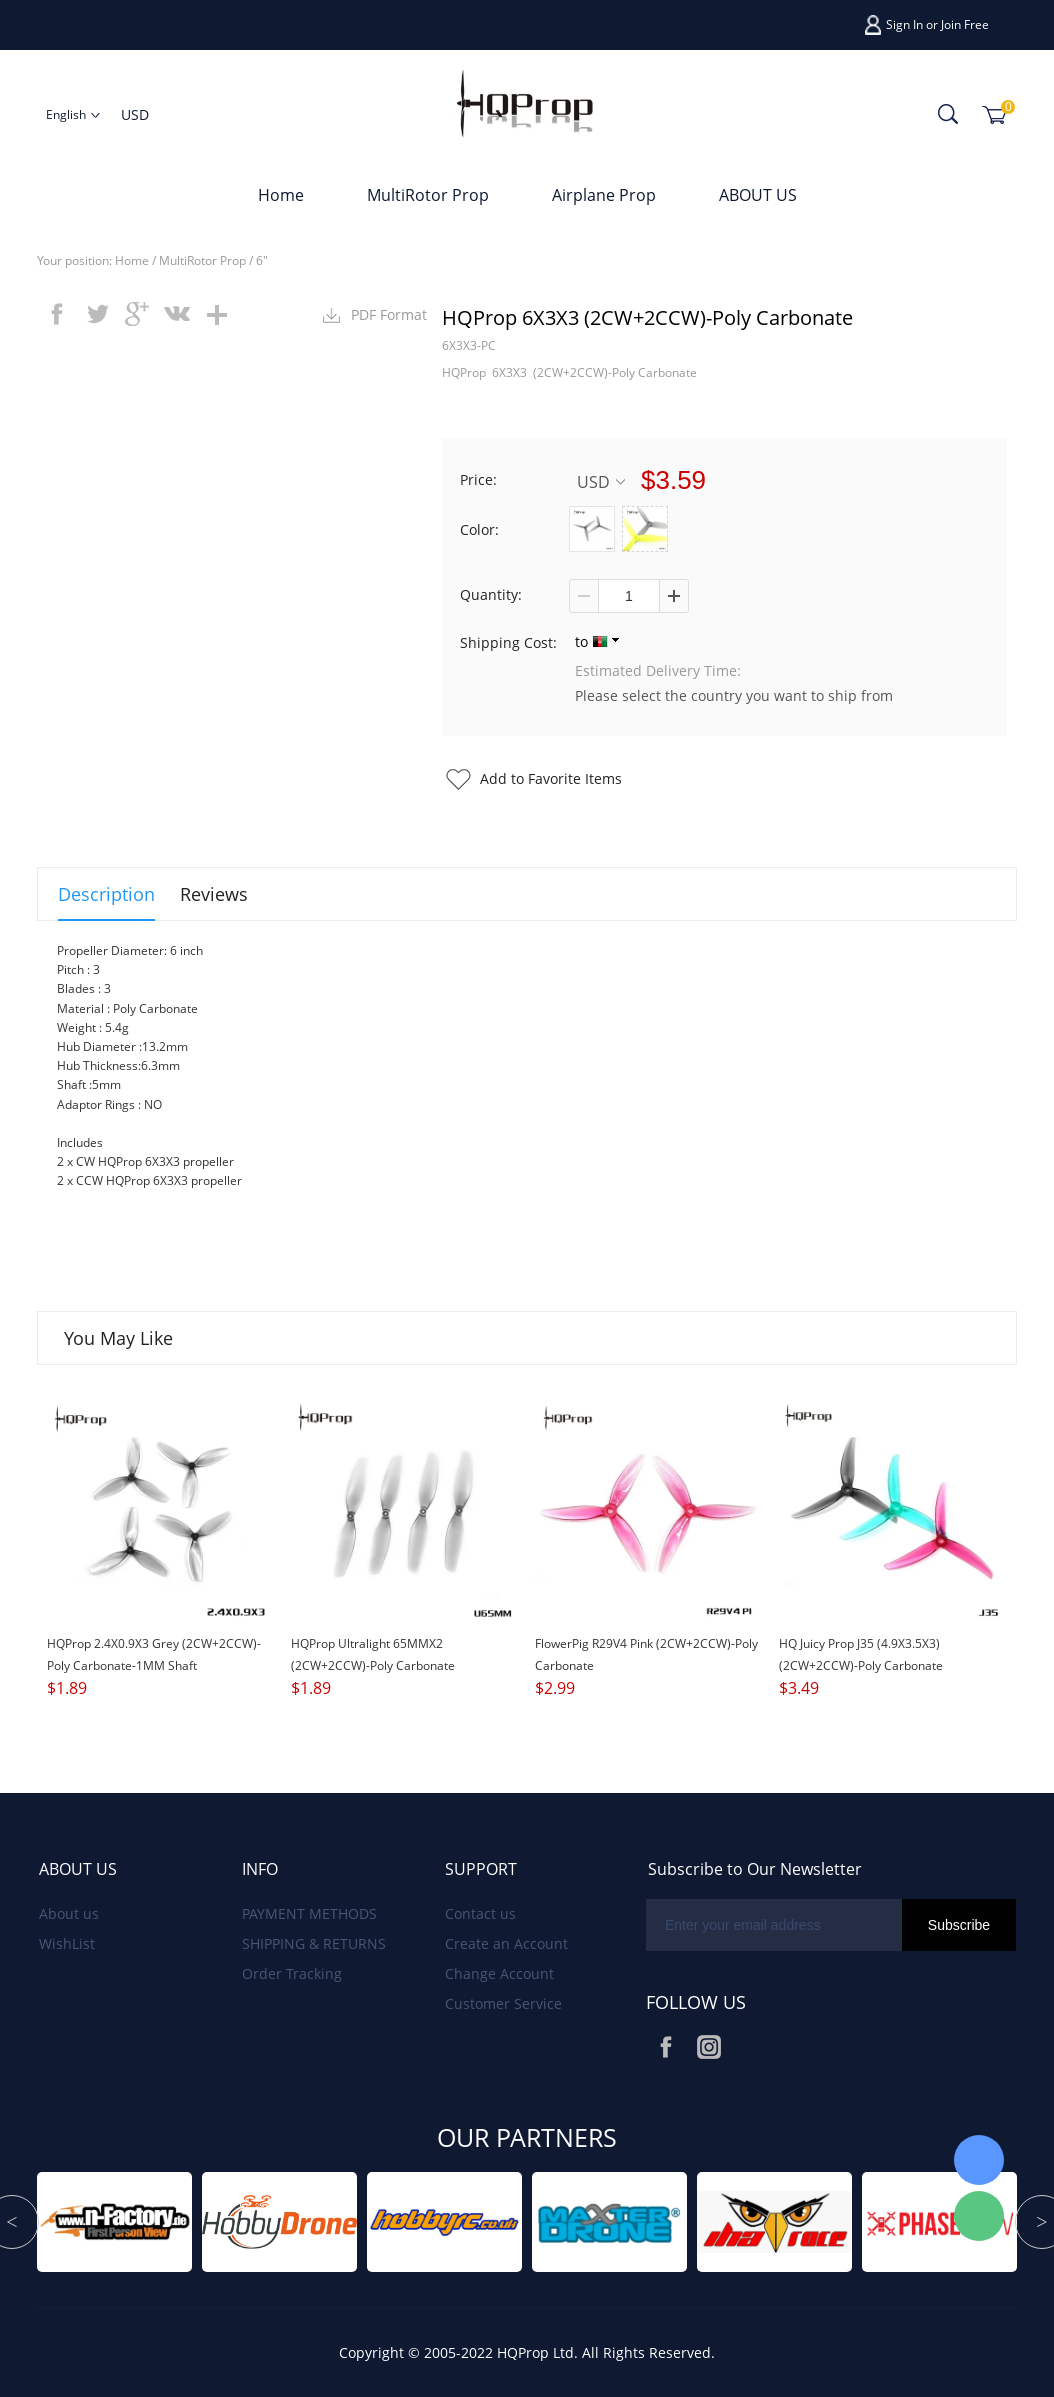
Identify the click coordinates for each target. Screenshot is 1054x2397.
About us (69, 1913)
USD (601, 481)
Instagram (709, 2047)
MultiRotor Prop (428, 195)
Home (281, 195)
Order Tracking (292, 1973)
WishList (67, 1943)
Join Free (965, 24)
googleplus (137, 314)
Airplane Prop (604, 195)
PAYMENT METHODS (309, 1913)
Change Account (499, 1973)
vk (177, 314)
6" (262, 260)
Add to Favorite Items (551, 778)
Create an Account (506, 1943)
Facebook (666, 2047)
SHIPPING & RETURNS (314, 1943)
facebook (57, 314)
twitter (97, 314)
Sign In (904, 24)
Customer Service (503, 2003)
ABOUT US (758, 195)
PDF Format (389, 314)
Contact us (480, 1913)
